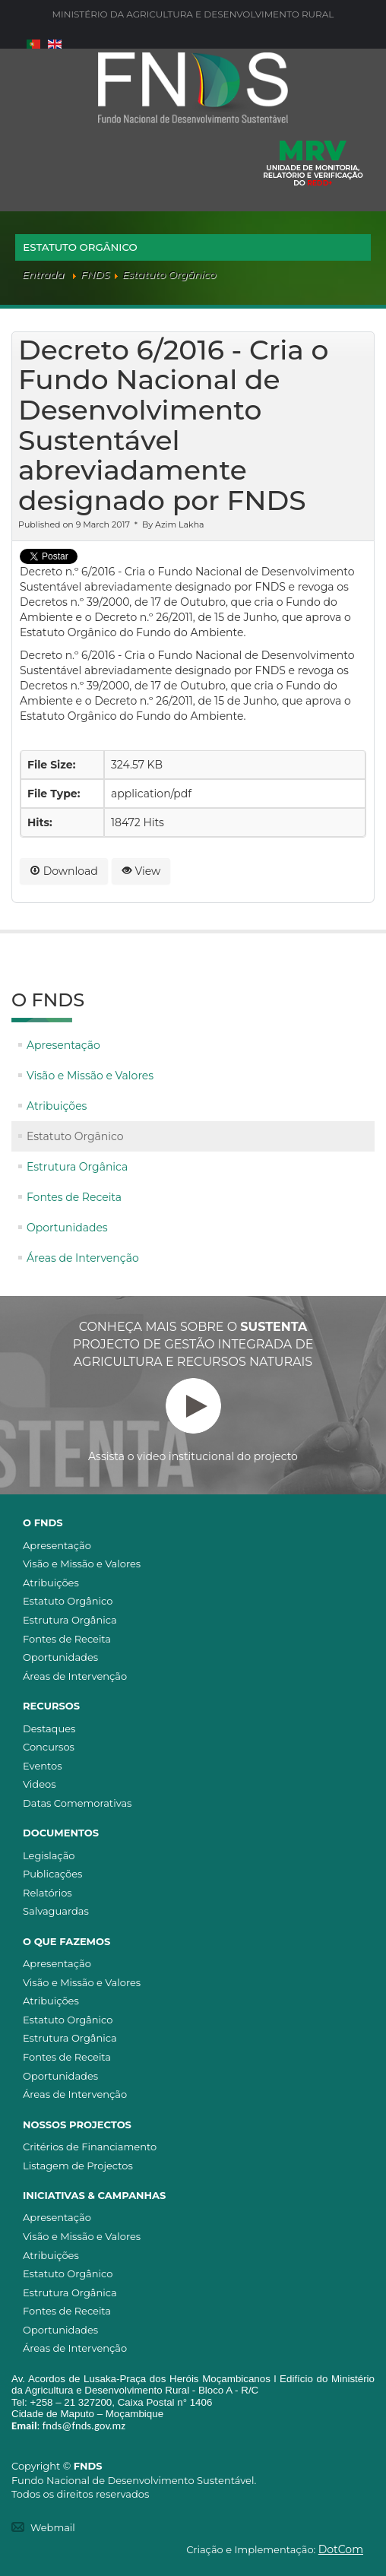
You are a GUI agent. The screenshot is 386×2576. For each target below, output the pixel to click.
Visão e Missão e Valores (90, 1075)
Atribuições (57, 1106)
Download (64, 871)
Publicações (52, 1874)
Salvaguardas (56, 1911)
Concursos (48, 1747)
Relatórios (47, 1893)
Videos (39, 1784)
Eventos (42, 1766)
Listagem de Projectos (78, 2165)
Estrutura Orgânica (77, 1167)
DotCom (340, 2549)
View (141, 871)
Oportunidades (67, 1227)
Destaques (49, 1728)
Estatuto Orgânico (75, 1136)
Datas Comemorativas (77, 1803)
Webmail (52, 2527)
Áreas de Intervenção (83, 1258)
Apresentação (63, 1045)
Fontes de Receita (74, 1197)
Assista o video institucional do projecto (193, 1420)
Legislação (48, 1855)
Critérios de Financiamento (90, 2146)
